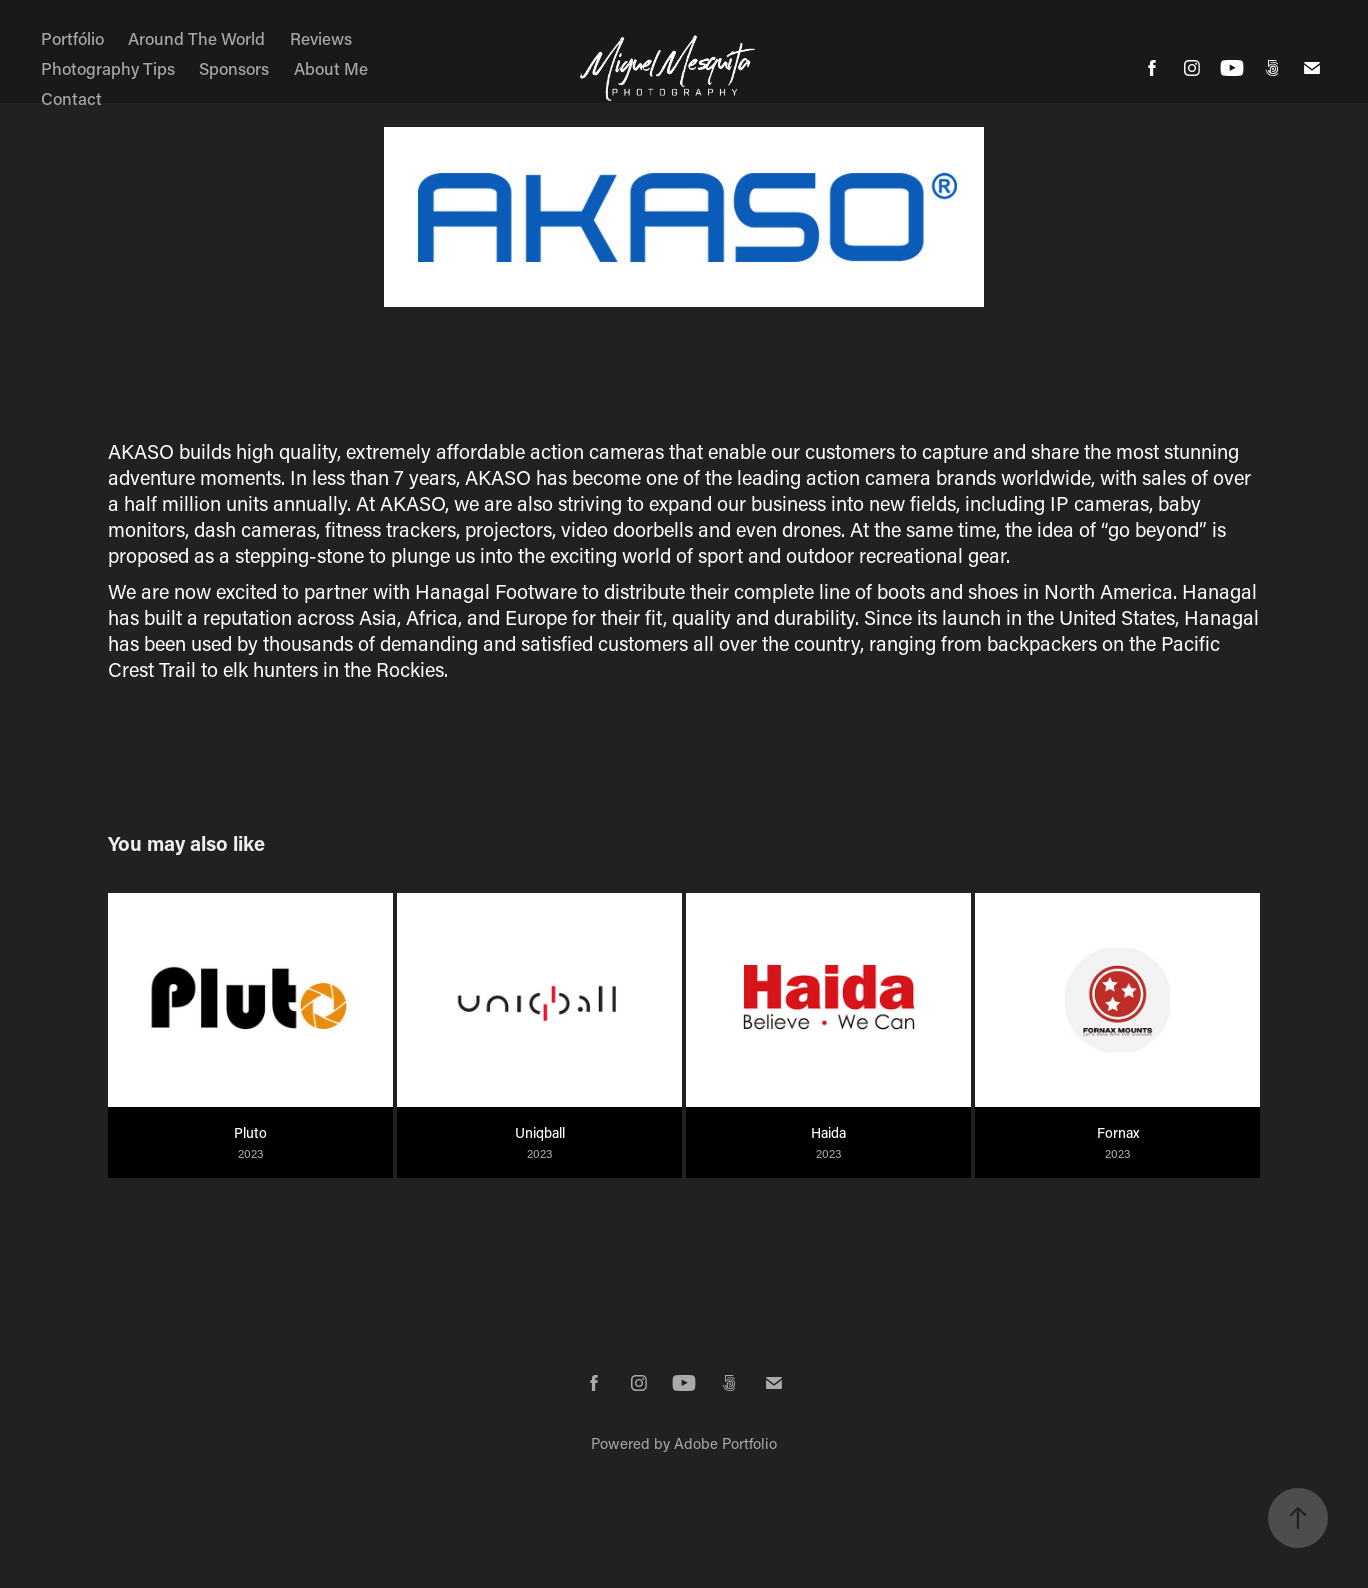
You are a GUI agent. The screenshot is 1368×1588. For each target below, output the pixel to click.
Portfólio (72, 38)
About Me (331, 68)
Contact (71, 98)
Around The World (196, 38)
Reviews (321, 38)
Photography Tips (108, 68)
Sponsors (234, 68)
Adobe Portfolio (725, 1443)
